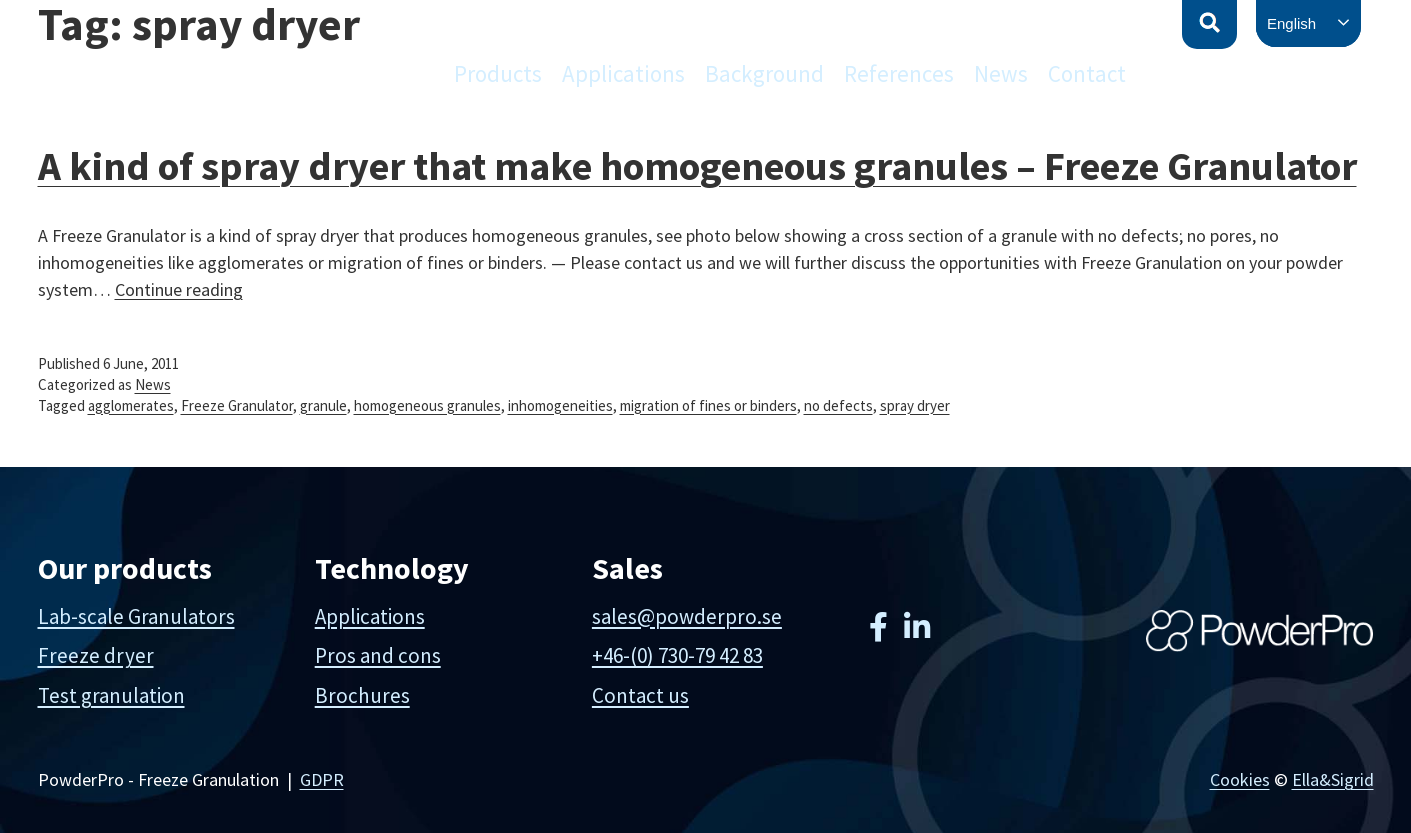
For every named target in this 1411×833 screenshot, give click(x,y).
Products (498, 73)
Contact (1087, 73)
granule (323, 405)
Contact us (640, 695)
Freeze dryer (96, 655)
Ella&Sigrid (1333, 779)
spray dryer (915, 405)
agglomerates (131, 405)
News (1001, 73)
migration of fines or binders (708, 405)
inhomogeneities (560, 405)
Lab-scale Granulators (136, 616)
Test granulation (111, 695)
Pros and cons (378, 655)
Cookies (1240, 779)
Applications (623, 73)
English (1291, 23)
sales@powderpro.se (687, 616)
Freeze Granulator (237, 405)
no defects (838, 405)
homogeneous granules (427, 405)
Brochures (362, 695)
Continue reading (179, 289)
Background (764, 73)
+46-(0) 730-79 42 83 (677, 655)
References (899, 73)
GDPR (322, 779)
